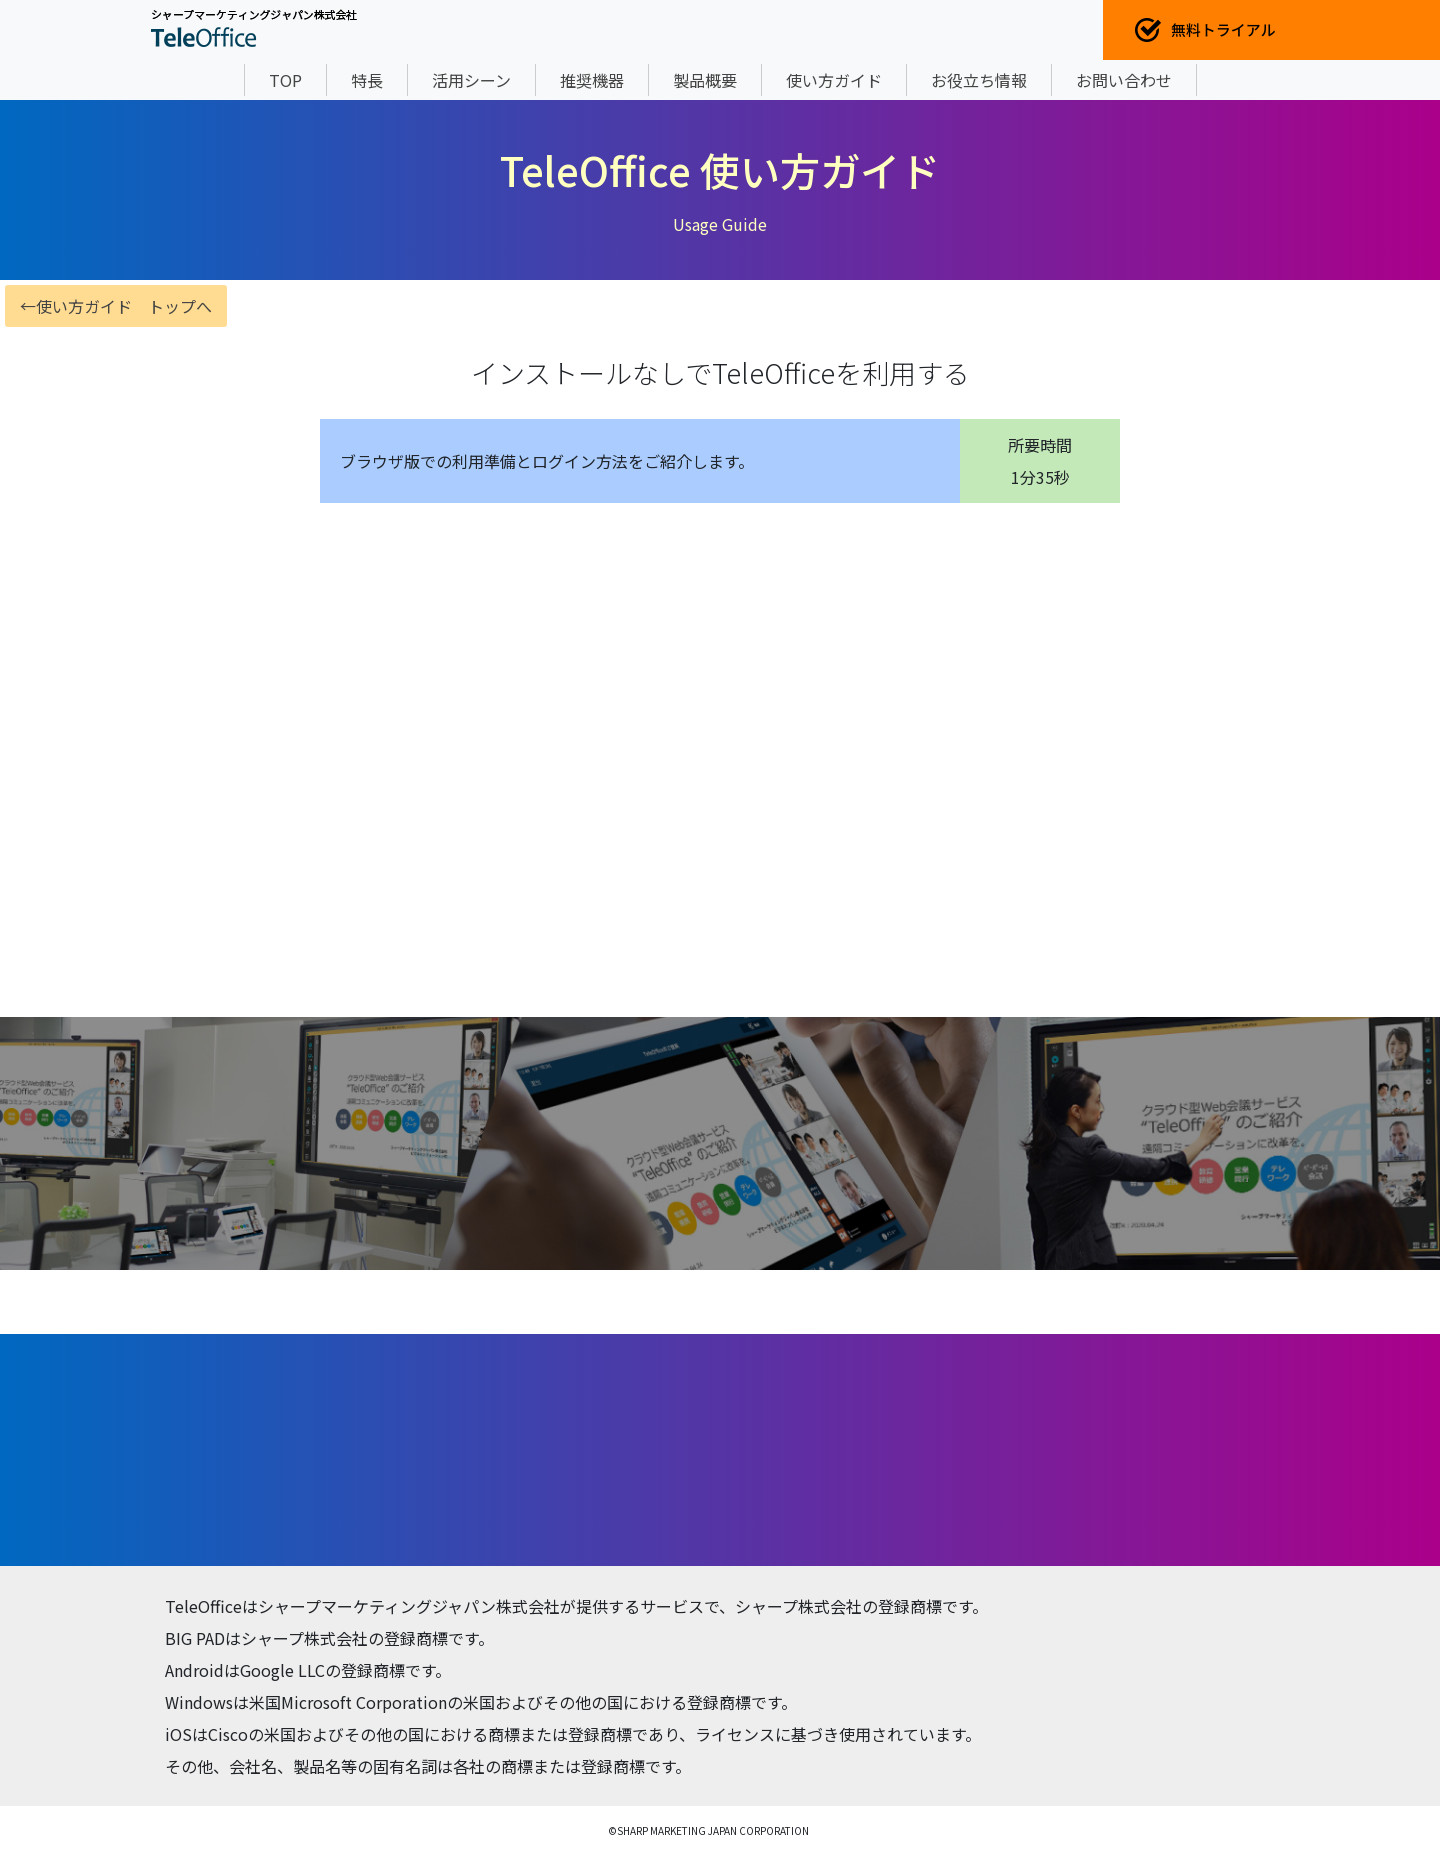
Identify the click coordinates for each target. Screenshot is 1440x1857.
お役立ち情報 (979, 80)
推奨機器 (592, 80)
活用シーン (471, 80)
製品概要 (705, 80)
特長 (367, 80)
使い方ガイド (834, 80)
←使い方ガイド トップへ (116, 306)
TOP (285, 80)
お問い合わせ (1124, 80)
